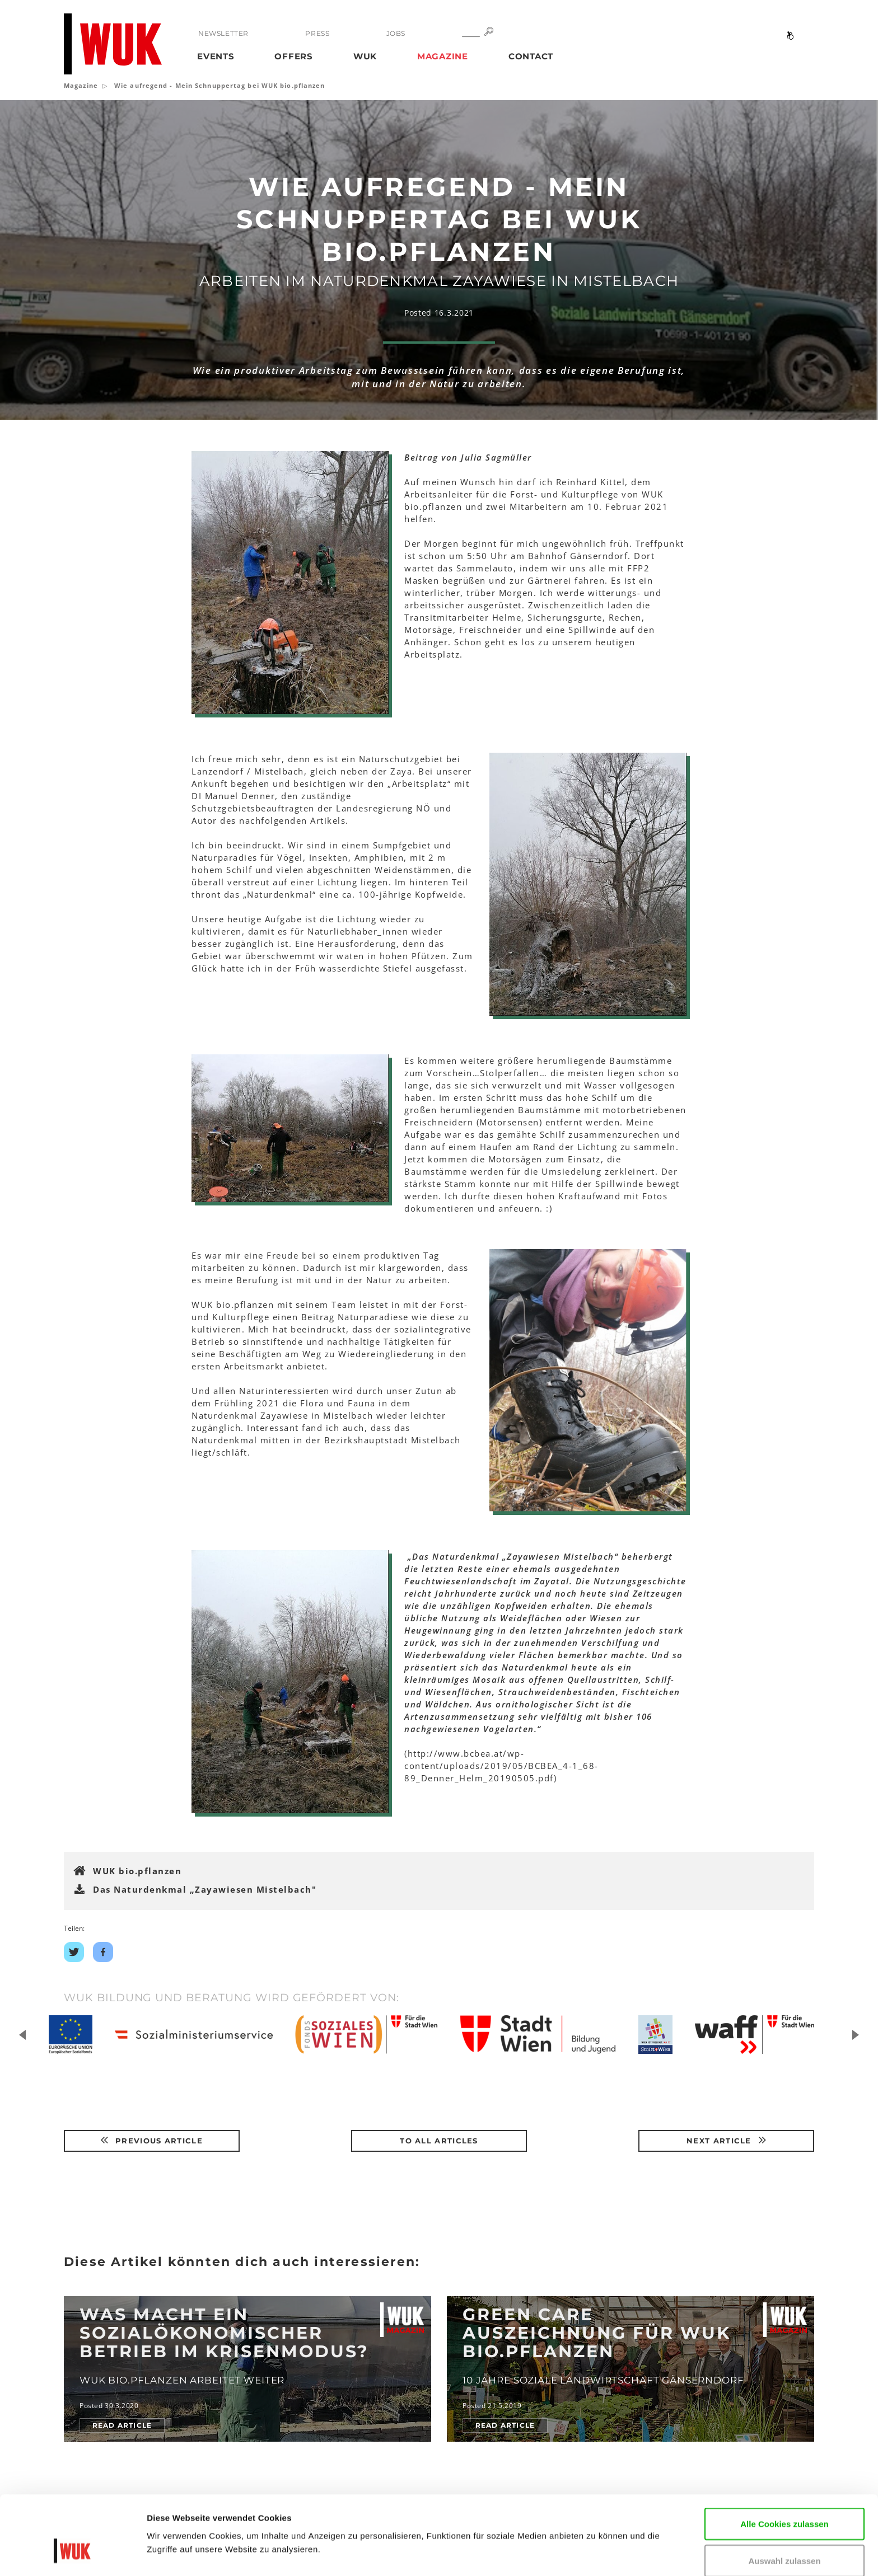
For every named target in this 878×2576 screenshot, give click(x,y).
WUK (365, 56)
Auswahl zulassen (784, 2496)
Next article (726, 2140)
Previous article (152, 2140)
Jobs (395, 33)
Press (317, 33)
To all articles (439, 2140)
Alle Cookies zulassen (784, 2459)
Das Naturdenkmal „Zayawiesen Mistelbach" (204, 1889)
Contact (530, 56)
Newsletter (223, 33)
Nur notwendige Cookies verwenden (784, 2539)
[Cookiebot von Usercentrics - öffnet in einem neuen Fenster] (73, 2554)
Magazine (442, 56)
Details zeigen (175, 2550)
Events (216, 56)
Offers (293, 56)
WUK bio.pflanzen (137, 1870)
